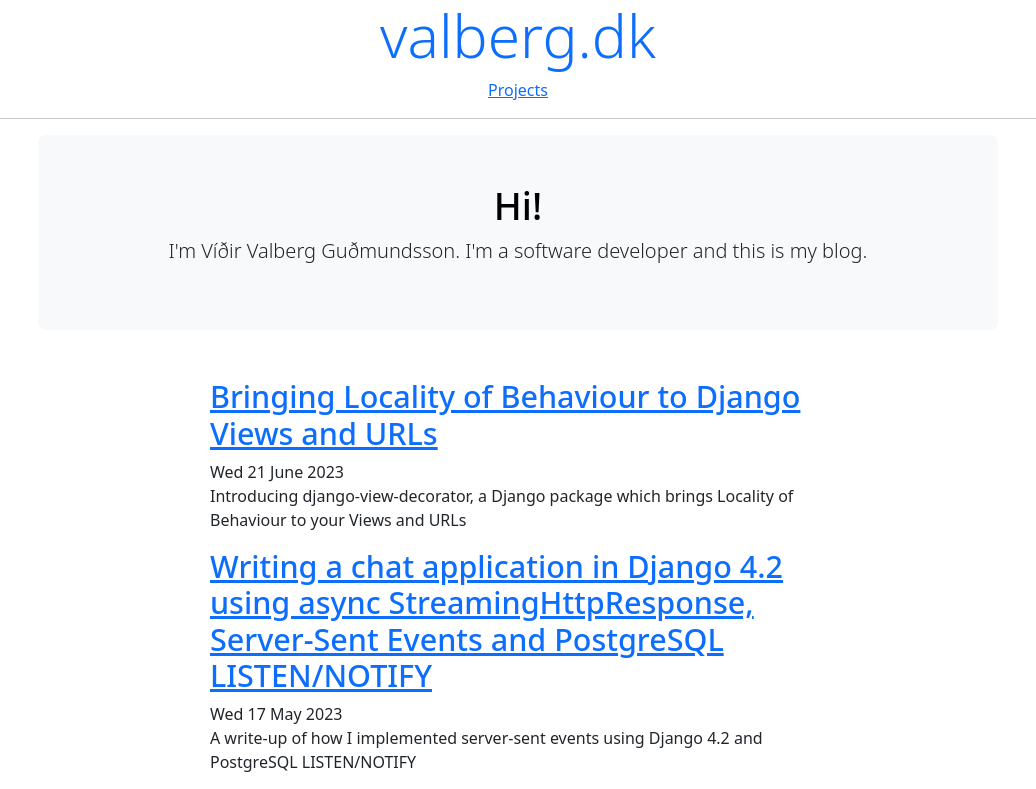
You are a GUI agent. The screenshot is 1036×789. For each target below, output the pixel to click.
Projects (518, 90)
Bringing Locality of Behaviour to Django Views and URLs (505, 414)
